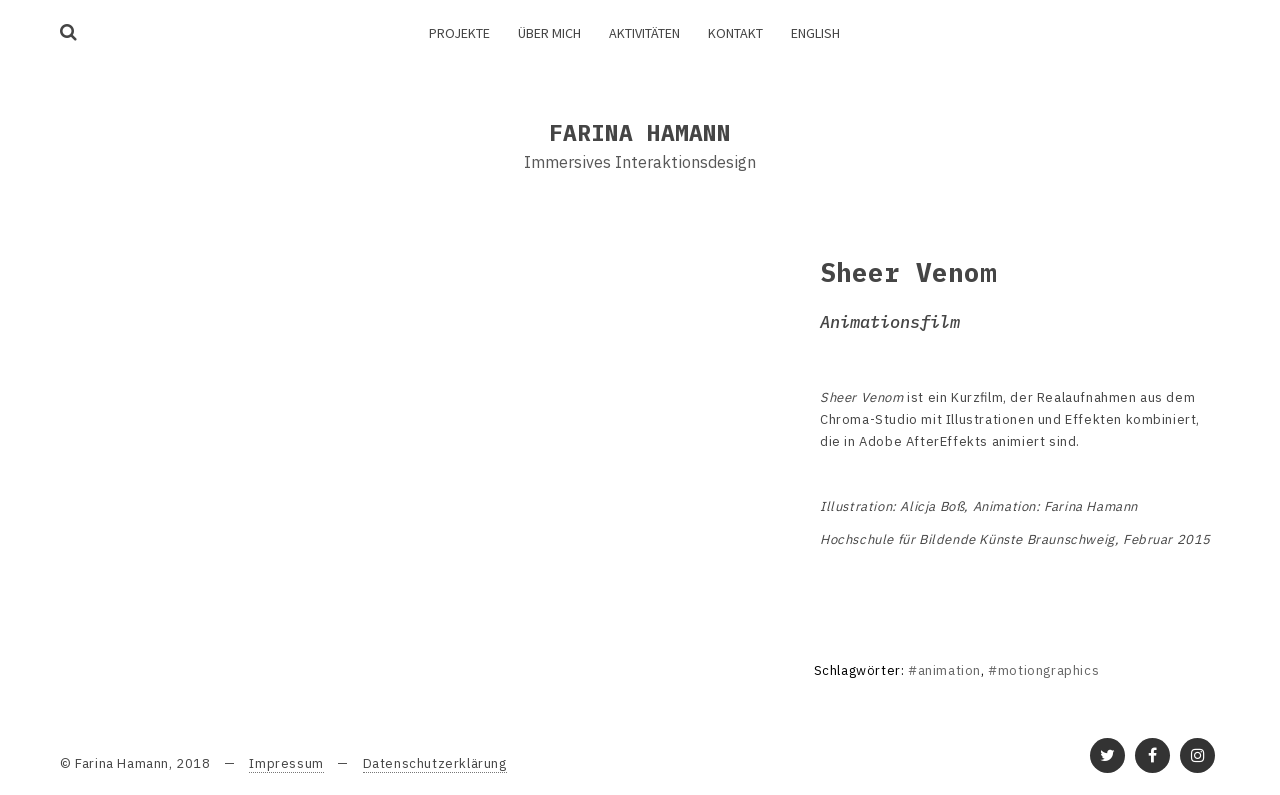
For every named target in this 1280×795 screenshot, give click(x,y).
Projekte (459, 33)
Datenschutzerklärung (435, 763)
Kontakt (735, 33)
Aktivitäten (644, 33)
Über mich (549, 33)
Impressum (286, 763)
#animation (944, 670)
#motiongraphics (1043, 670)
